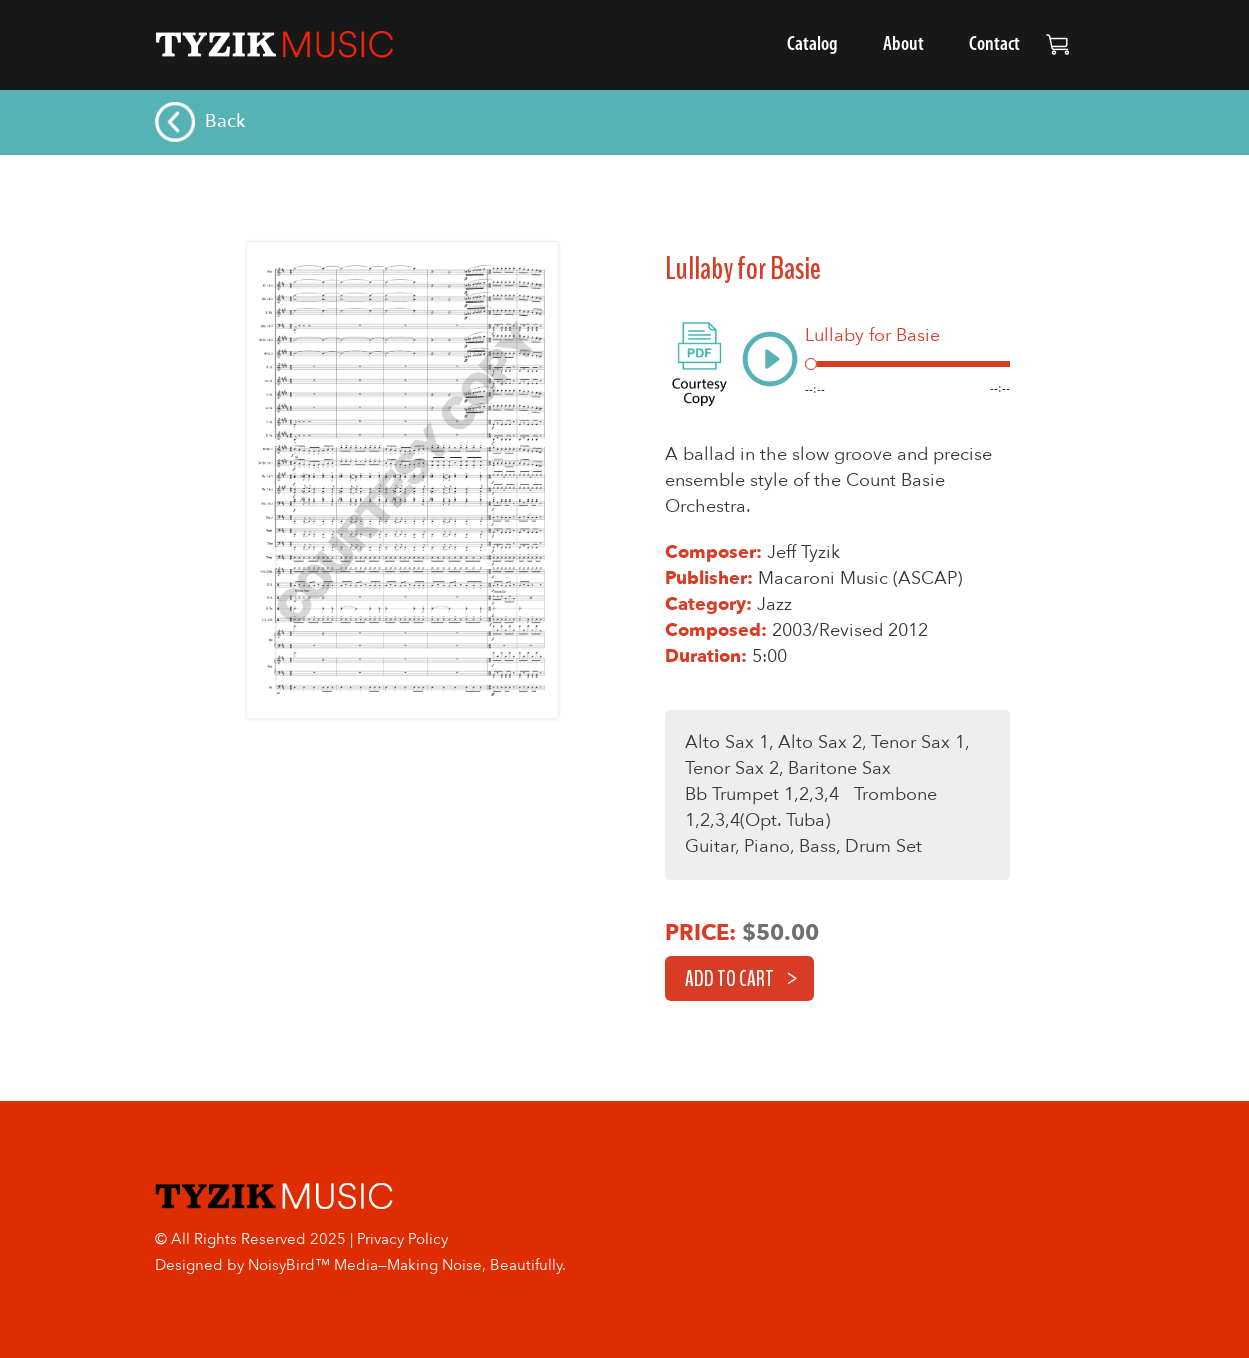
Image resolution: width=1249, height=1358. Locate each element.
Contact (994, 45)
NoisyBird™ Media (313, 1265)
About (903, 45)
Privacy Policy (402, 1239)
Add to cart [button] (729, 979)
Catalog (812, 45)
